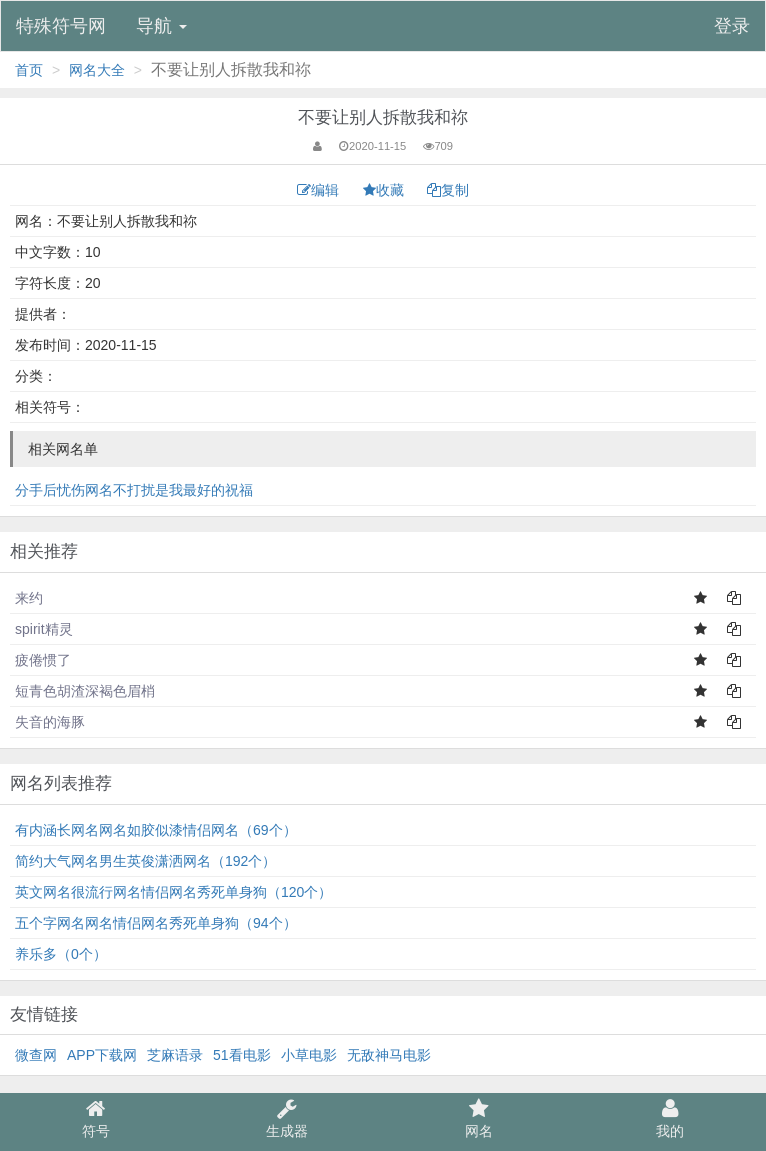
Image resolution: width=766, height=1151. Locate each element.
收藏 (385, 190)
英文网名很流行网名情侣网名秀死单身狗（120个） (173, 892)
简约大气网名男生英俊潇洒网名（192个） (145, 861)
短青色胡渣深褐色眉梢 (85, 691)
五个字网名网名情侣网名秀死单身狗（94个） (156, 923)
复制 (448, 190)
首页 (29, 70)
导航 (161, 26)
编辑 (320, 190)
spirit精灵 (44, 629)
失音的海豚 (50, 722)
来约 (29, 598)
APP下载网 (102, 1055)
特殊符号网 (61, 26)
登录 (732, 26)
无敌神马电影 (389, 1055)
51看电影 (242, 1055)
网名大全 (97, 70)
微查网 (36, 1055)
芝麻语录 (175, 1055)
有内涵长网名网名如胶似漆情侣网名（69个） (156, 830)
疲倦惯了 (43, 660)
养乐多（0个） (61, 954)
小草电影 (309, 1055)
